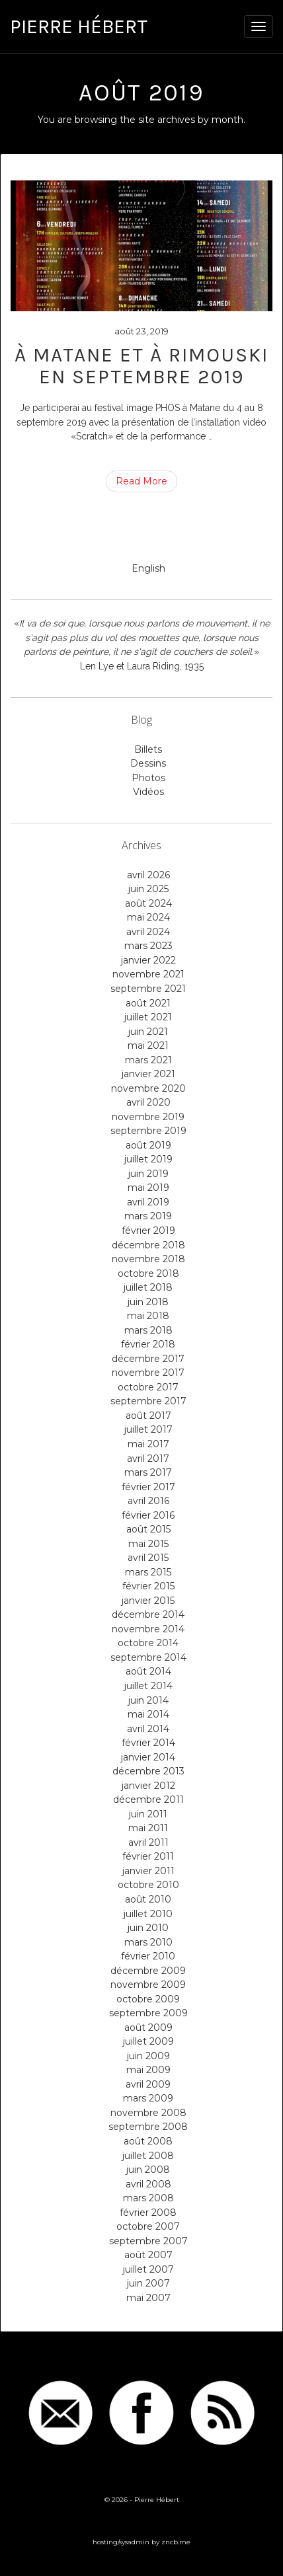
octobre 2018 (148, 1273)
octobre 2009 (148, 1999)
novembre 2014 (148, 1629)
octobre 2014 (148, 1643)
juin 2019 (148, 1174)
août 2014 (148, 1671)
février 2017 (148, 1487)
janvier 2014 (148, 1757)
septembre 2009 (148, 2013)
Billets (148, 749)
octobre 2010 (148, 1885)
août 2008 (148, 2141)
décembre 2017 (148, 1359)
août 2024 (148, 903)
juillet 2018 (148, 1287)
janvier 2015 (148, 1601)
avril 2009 (148, 2084)
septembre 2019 (148, 1131)
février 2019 (148, 1230)
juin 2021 (148, 1032)
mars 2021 (148, 1060)
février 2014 (148, 1743)
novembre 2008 (148, 2113)
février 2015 (148, 1586)
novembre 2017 (148, 1373)
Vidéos (148, 792)
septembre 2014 (148, 1657)
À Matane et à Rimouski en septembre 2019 (141, 366)
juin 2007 (148, 2283)
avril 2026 (148, 875)
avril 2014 (148, 1729)
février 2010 (148, 1956)
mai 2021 (148, 1045)
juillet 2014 (148, 1686)
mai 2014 (148, 1714)
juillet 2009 (148, 2041)
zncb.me (175, 2542)
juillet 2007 (148, 2269)
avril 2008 (148, 2184)
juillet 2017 (148, 1429)
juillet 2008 (148, 2156)
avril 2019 (148, 1202)
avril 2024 (148, 932)
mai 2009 (148, 2070)
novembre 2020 (148, 1088)
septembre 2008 (148, 2127)
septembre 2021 (148, 989)
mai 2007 (148, 2298)
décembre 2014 (148, 1614)
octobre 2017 (148, 1387)
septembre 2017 (148, 1401)
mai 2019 (148, 1187)
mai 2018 (148, 1316)
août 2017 (148, 1415)
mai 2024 (148, 917)
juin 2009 (148, 2056)
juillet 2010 (148, 1914)
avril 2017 (148, 1458)
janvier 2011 (148, 1871)
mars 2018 (148, 1330)
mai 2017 (148, 1444)
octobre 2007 (148, 2226)
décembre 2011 (148, 1799)
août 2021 (148, 1003)
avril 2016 (148, 1501)
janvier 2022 (148, 960)
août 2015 (148, 1529)
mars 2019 (148, 1216)
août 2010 (148, 1899)
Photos (148, 778)
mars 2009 (148, 2098)
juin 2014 (148, 1700)
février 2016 (148, 1515)
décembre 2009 (148, 1971)
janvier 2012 (148, 1786)
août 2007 (148, 2255)
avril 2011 (148, 1842)
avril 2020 (148, 1102)
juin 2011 (148, 1814)
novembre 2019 (148, 1117)
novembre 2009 (148, 1984)
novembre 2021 (148, 974)
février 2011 (148, 1856)
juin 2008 (148, 2170)
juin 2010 (148, 1928)
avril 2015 (148, 1558)
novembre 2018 (148, 1259)
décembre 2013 (148, 1771)
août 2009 (148, 2027)
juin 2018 (148, 1302)
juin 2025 (148, 889)
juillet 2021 (148, 1017)
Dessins (148, 763)
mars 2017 (148, 1472)
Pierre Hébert (78, 26)
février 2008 (148, 2212)
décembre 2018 (148, 1245)
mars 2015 (148, 1572)
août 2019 (148, 1145)
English (148, 568)
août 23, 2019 (141, 331)
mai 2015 (148, 1544)
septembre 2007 (148, 2241)
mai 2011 (148, 1828)
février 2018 (148, 1344)
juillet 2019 (148, 1159)
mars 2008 (148, 2198)
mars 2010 (148, 1942)
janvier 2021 (148, 1074)
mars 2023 (148, 946)
